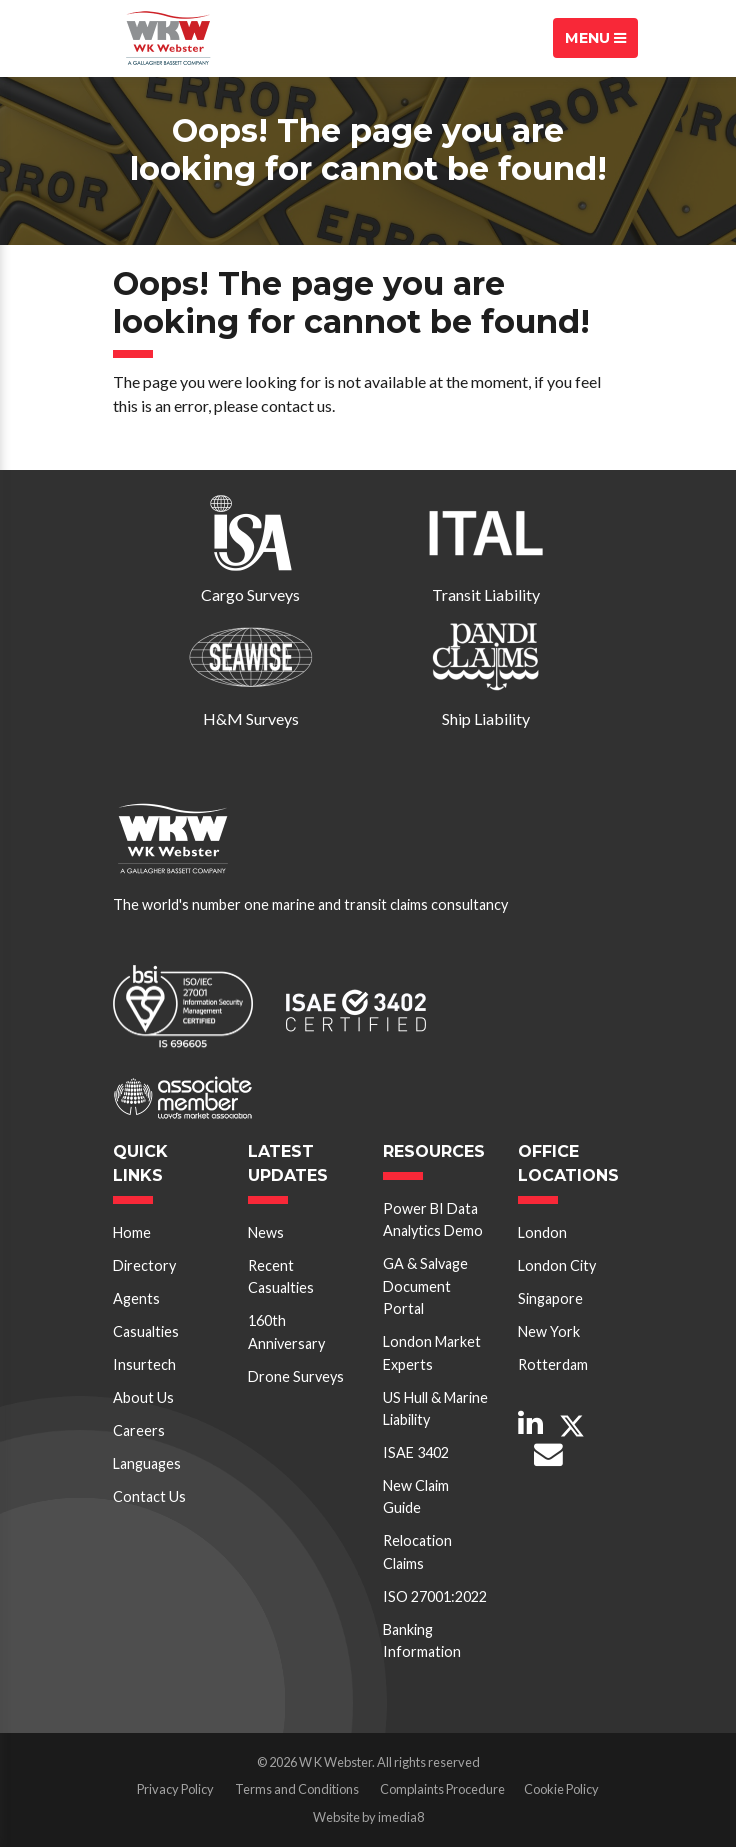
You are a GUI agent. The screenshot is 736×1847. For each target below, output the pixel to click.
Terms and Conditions (297, 1789)
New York (549, 1331)
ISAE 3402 (416, 1452)
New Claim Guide (416, 1496)
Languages (147, 1463)
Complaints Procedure (442, 1789)
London (542, 1232)
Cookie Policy (561, 1789)
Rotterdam (553, 1364)
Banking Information (422, 1640)
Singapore (550, 1298)
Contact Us (149, 1496)
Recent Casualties (281, 1276)
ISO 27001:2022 (435, 1596)
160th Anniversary (286, 1331)
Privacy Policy (175, 1789)
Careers (139, 1430)
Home (132, 1232)
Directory (144, 1265)
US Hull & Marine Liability (435, 1408)
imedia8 (401, 1817)
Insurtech (144, 1364)
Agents (136, 1298)
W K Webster (168, 38)
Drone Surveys (296, 1376)
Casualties (146, 1331)
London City (557, 1265)
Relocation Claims (417, 1551)
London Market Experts (432, 1352)
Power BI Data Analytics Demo (433, 1219)
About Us (143, 1397)
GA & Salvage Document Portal (425, 1286)
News (266, 1232)
